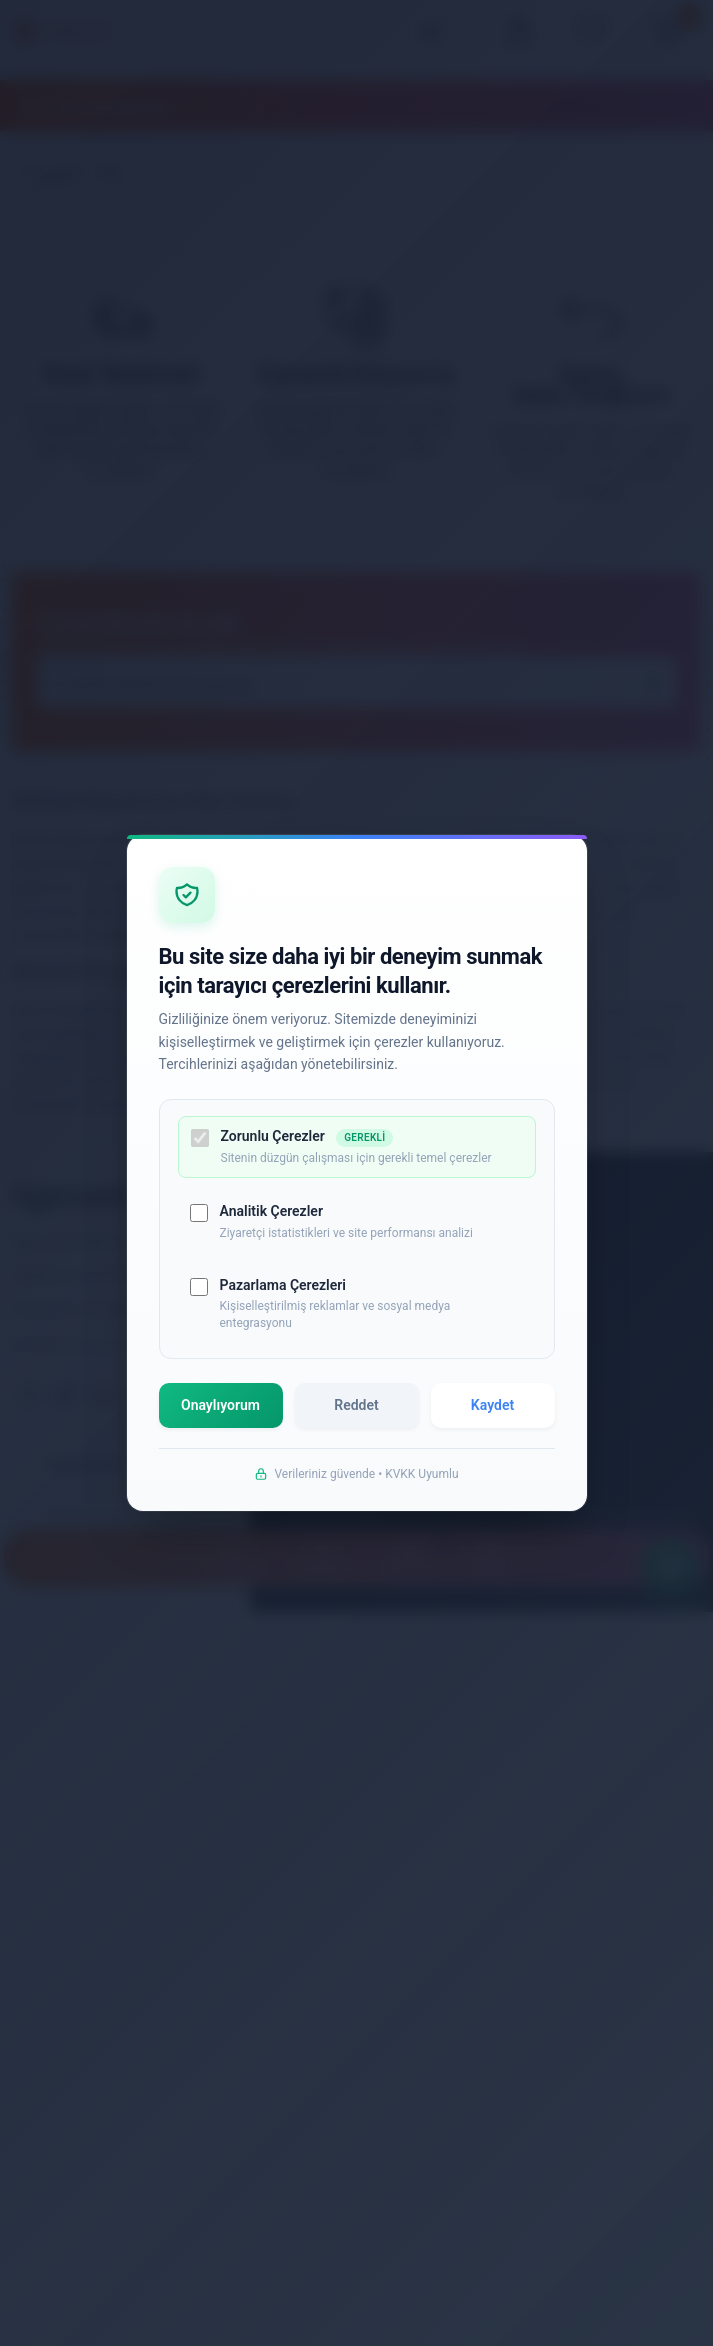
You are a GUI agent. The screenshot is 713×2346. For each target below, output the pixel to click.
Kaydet (491, 1413)
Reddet (357, 1413)
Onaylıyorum (222, 1413)
